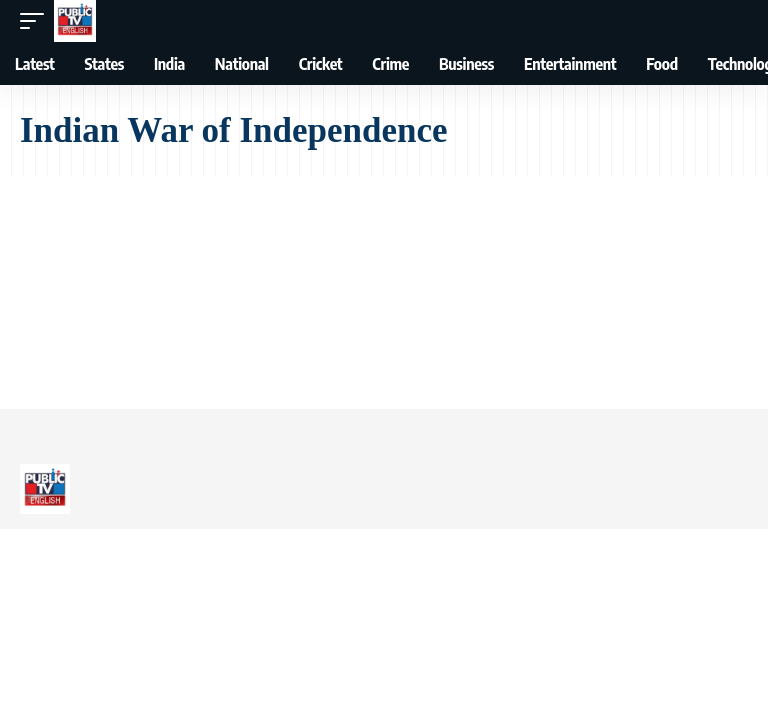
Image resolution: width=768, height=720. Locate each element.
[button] (37, 21)
